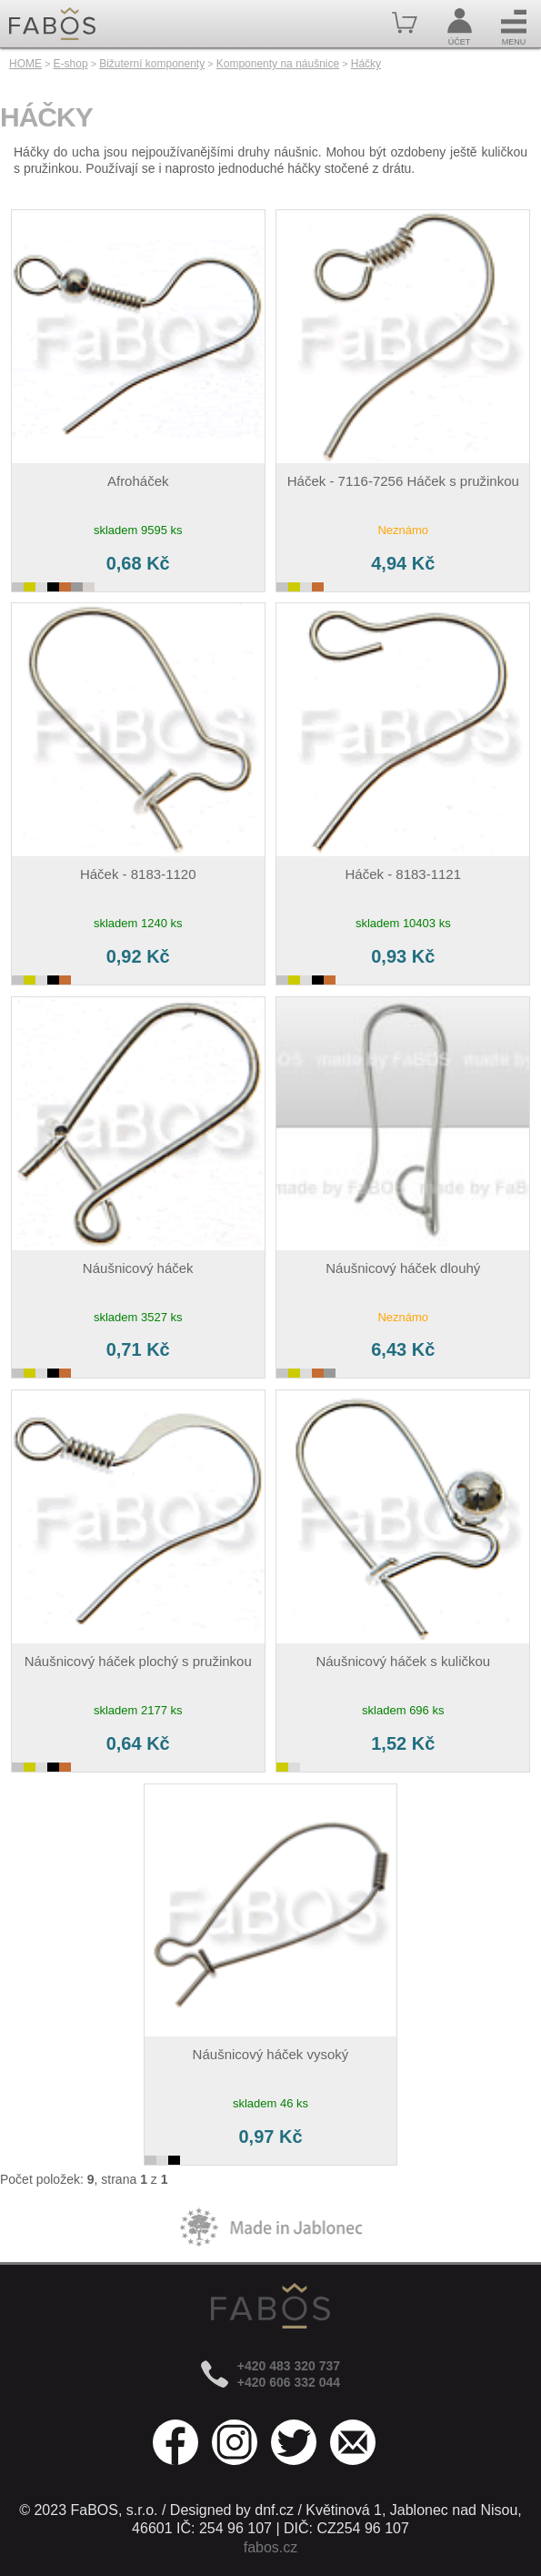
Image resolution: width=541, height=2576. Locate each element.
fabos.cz (271, 2547)
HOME (25, 63)
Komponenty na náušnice (277, 63)
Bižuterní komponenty (152, 63)
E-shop (71, 63)
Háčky (366, 63)
